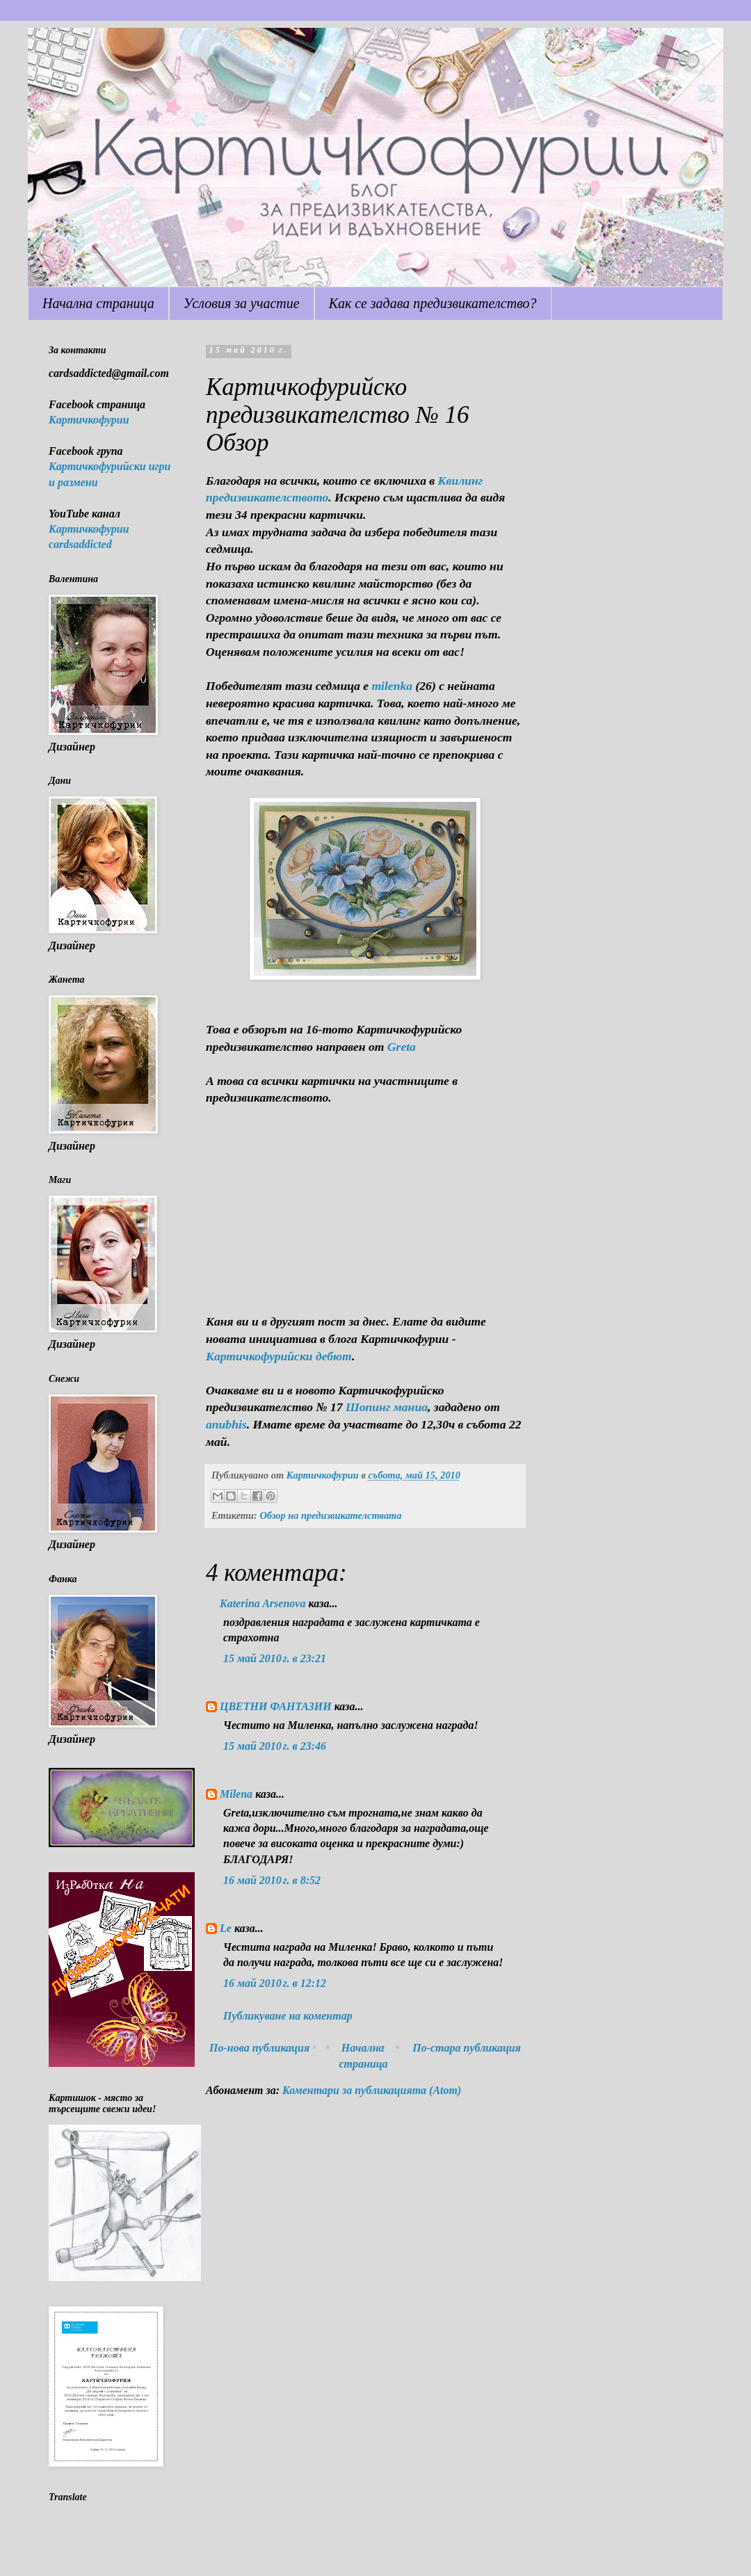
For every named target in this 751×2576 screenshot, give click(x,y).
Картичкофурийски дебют (279, 1356)
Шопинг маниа (387, 1407)
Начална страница (98, 303)
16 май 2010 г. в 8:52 (272, 1880)
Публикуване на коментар (288, 2016)
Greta (401, 1047)
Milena (236, 1794)
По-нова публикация (259, 2048)
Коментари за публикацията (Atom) (371, 2090)
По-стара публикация (466, 2048)
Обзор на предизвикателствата (330, 1515)
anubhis (226, 1424)
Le (226, 1928)
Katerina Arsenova (262, 1603)
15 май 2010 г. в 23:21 (274, 1658)
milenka (391, 686)
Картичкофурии (89, 420)
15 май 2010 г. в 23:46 (274, 1746)
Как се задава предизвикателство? (433, 303)
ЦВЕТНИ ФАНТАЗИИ (276, 1706)
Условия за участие (242, 303)
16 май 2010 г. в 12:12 (274, 1983)
